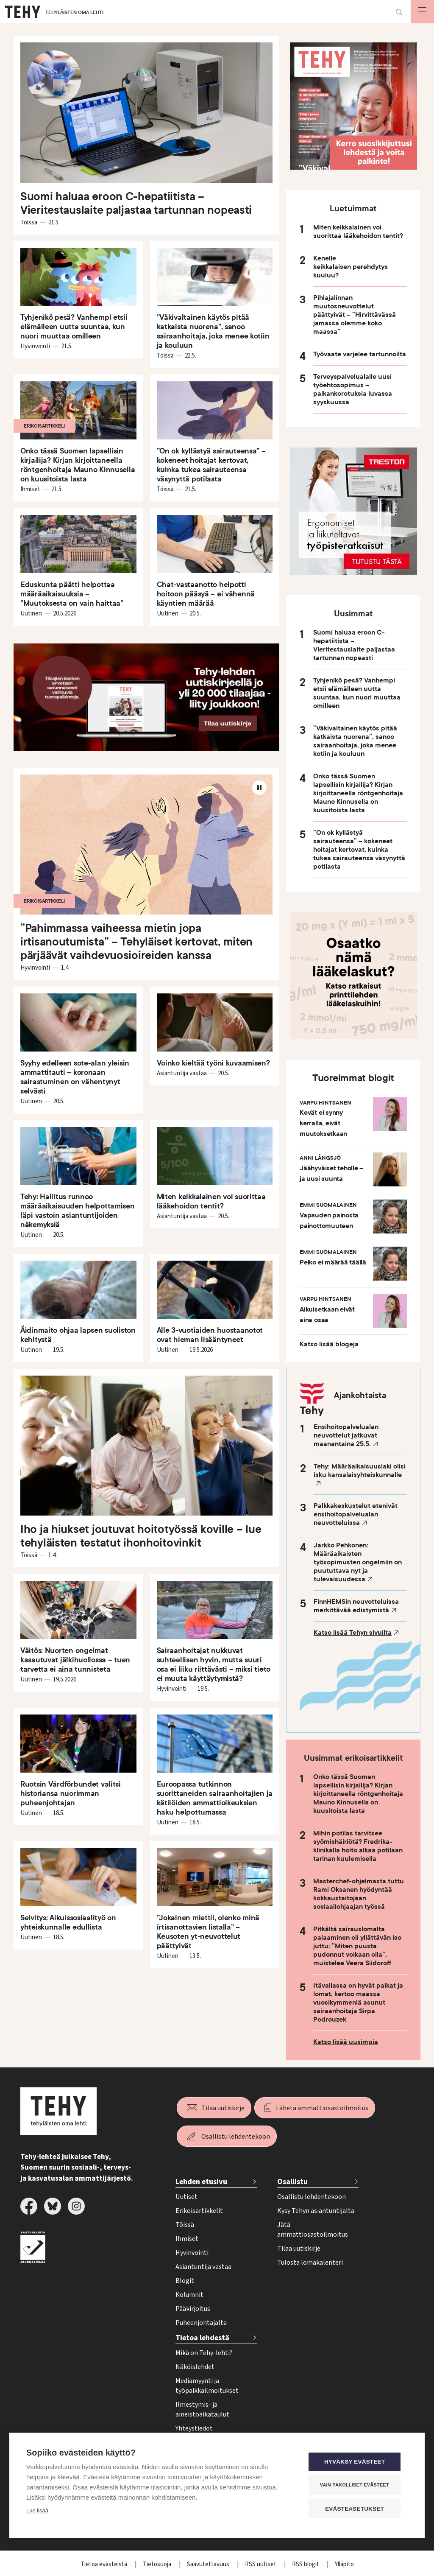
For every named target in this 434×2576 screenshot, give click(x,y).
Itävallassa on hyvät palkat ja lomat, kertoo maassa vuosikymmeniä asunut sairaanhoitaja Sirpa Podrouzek (358, 2002)
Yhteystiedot (194, 2428)
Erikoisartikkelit (199, 2210)
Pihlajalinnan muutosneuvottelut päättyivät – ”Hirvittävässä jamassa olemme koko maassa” (354, 315)
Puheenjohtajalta (201, 2322)
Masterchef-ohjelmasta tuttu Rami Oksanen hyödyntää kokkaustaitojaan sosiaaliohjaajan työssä (358, 1894)
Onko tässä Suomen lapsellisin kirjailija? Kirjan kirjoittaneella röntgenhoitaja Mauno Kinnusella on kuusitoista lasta (358, 793)
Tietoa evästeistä (104, 2564)
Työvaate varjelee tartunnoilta (359, 354)
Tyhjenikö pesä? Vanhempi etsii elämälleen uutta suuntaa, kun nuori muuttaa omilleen (357, 693)
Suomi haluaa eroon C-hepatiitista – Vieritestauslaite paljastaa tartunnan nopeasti (354, 645)
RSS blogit (306, 2564)
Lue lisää (37, 2511)
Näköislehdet (194, 2367)
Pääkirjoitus (192, 2308)
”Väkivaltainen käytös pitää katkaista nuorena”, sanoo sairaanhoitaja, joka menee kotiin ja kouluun (355, 741)
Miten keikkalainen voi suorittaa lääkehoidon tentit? (358, 231)
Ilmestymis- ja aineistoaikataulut (202, 2409)
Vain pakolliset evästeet (356, 2485)
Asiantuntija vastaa (203, 2266)
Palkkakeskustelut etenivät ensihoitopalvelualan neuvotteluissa (356, 1514)
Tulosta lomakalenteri (310, 2262)
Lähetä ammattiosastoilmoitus (322, 2108)
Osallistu (292, 2181)
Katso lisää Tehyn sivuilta (353, 1632)
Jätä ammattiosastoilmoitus (312, 2229)
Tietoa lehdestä (202, 2338)
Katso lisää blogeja (329, 1344)
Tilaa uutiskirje (223, 2108)
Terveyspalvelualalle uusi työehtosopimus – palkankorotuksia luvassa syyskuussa (352, 389)
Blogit (184, 2280)
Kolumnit (189, 2294)
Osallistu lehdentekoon (235, 2136)
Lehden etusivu (201, 2181)
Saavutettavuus (209, 2564)
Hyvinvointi (192, 2252)
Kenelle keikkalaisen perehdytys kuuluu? (350, 267)
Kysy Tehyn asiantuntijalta (315, 2210)
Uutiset (186, 2196)
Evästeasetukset (356, 2509)
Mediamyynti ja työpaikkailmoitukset (207, 2385)
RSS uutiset (261, 2564)
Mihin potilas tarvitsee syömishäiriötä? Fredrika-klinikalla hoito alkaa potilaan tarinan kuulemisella (358, 1846)
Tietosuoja (157, 2564)
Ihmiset (186, 2238)
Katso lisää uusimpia (345, 2042)
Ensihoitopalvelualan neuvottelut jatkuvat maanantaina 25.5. (346, 1435)
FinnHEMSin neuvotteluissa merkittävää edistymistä (356, 1605)
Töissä (184, 2224)
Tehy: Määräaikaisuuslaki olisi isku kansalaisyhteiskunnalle (360, 1471)
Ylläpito (344, 2564)
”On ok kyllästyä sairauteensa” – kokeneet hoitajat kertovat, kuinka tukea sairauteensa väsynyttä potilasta (359, 849)
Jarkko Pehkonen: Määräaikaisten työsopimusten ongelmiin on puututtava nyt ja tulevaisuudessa (358, 1562)
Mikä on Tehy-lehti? (203, 2353)
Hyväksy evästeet (356, 2462)
